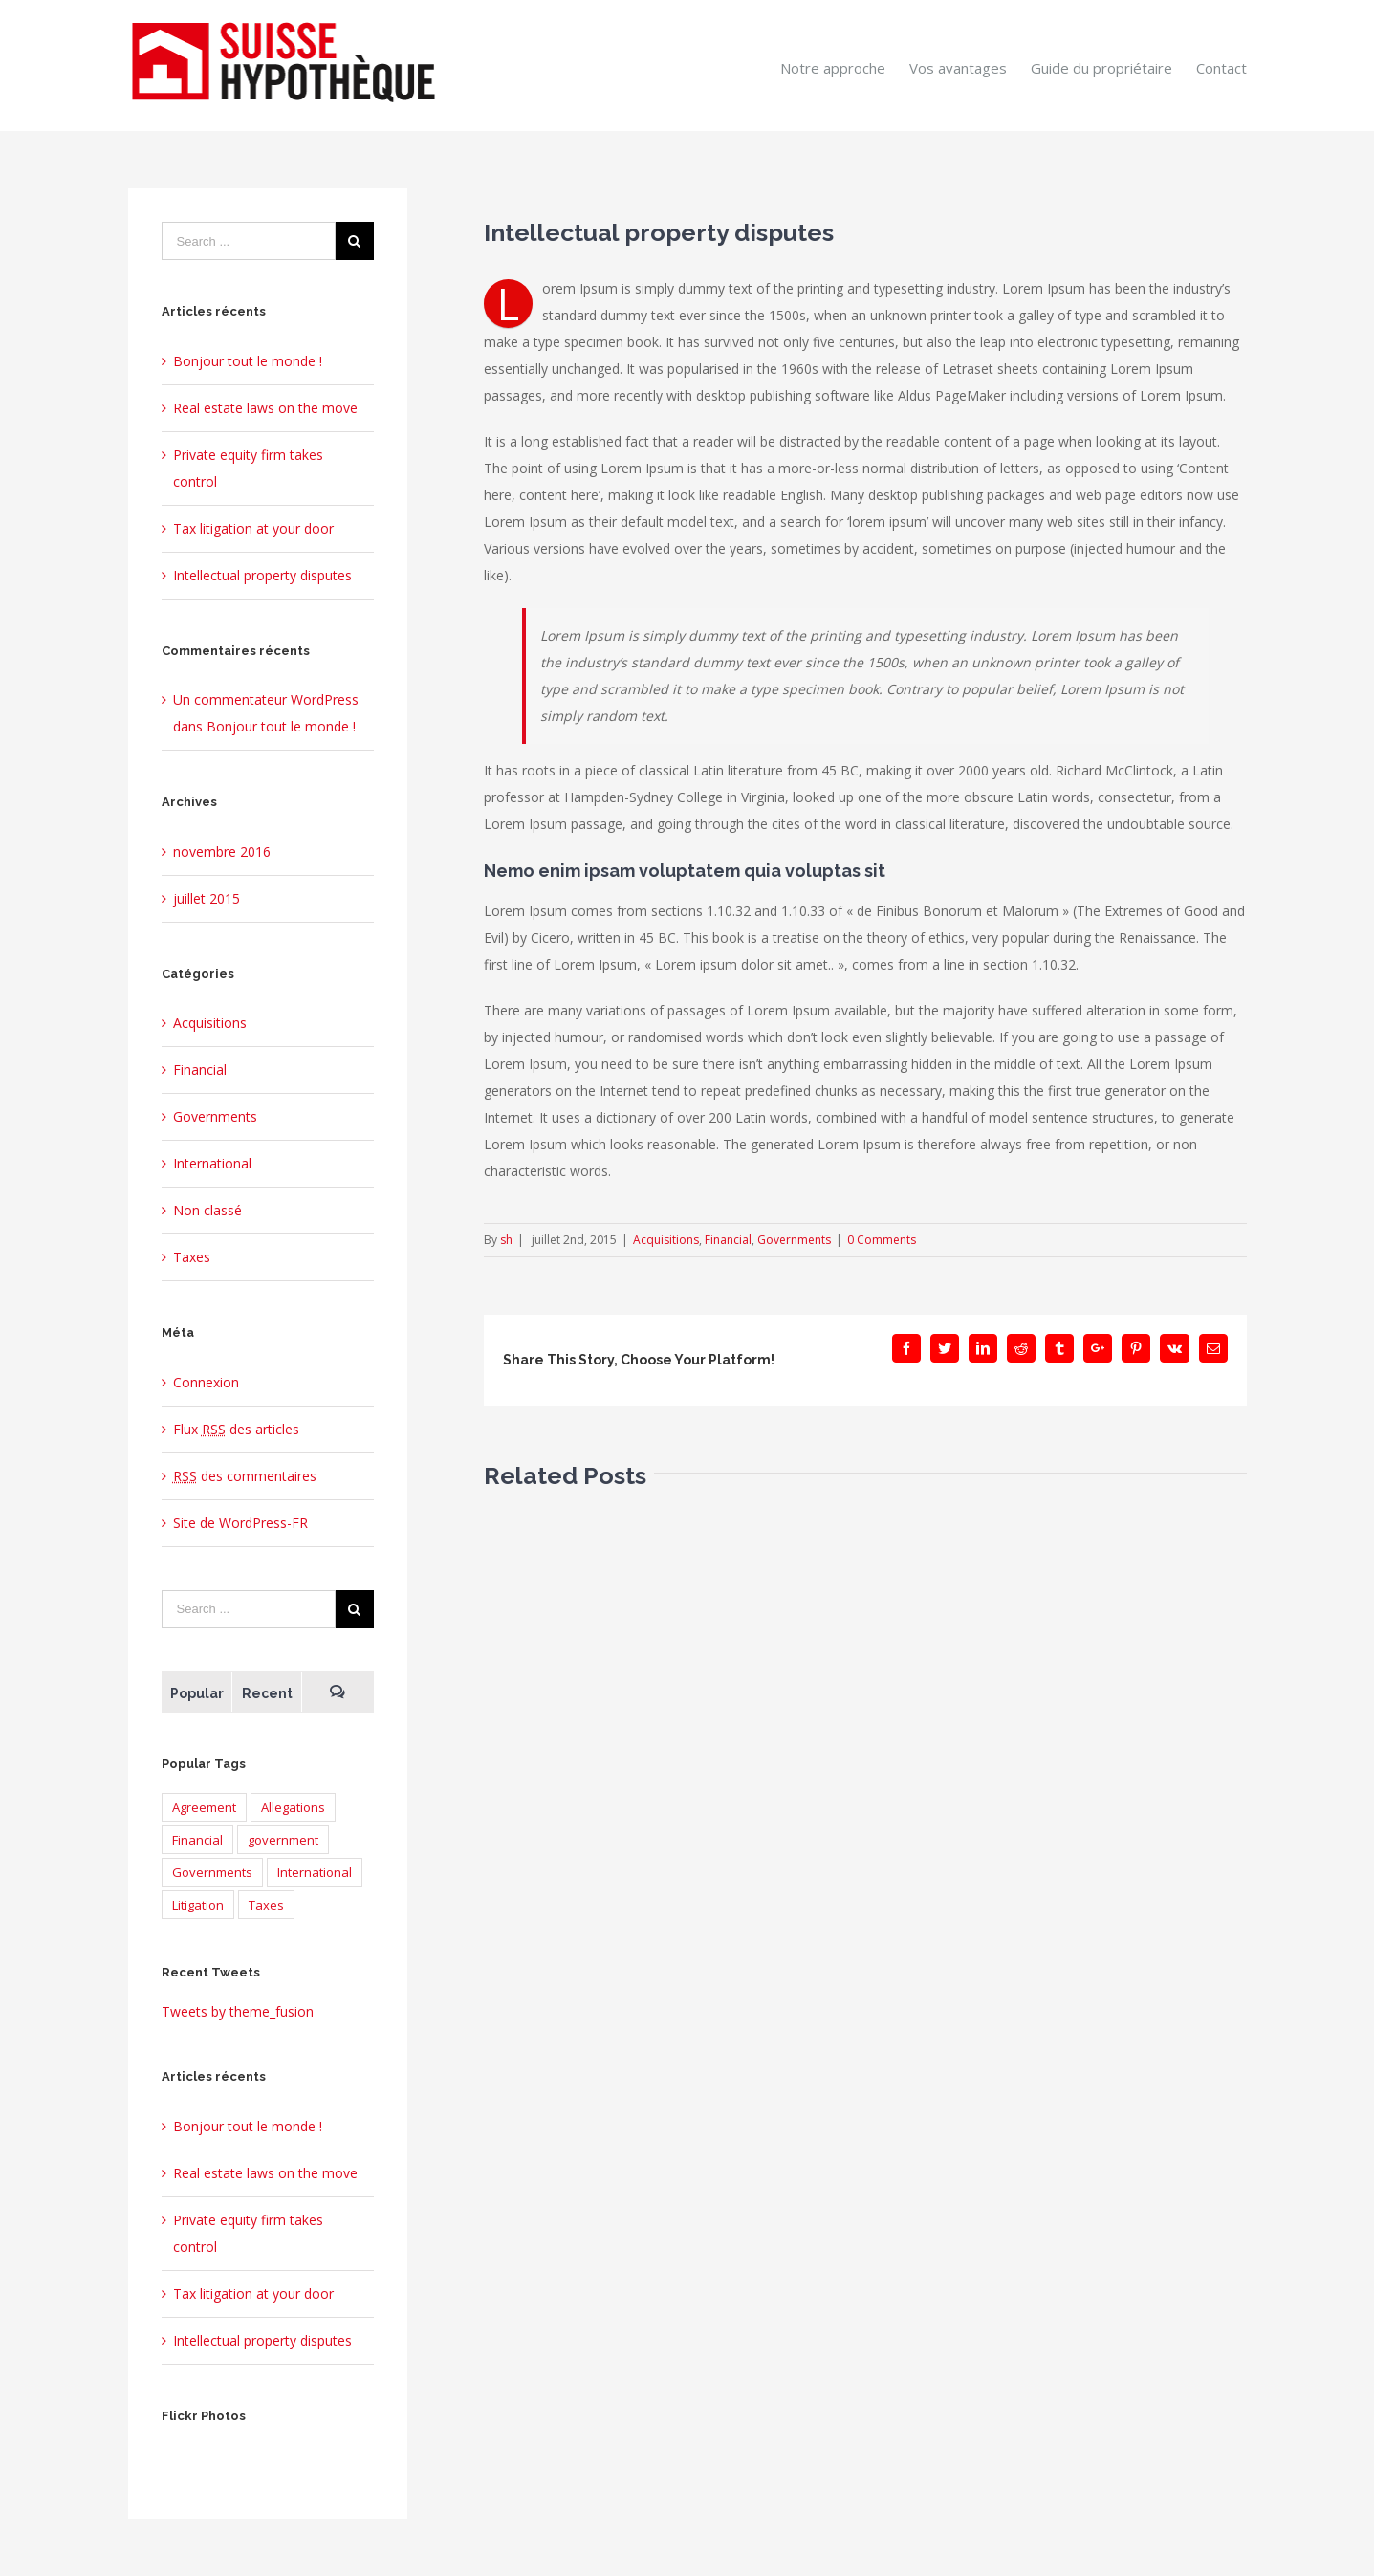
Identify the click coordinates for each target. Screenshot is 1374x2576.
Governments (794, 1240)
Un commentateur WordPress (266, 699)
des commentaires (244, 1476)
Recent (267, 1693)
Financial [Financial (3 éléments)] (197, 1839)
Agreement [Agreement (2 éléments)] (204, 1807)
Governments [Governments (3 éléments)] (212, 1872)
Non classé (207, 1210)
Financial (728, 1240)
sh (506, 1240)
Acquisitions (666, 1240)
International (212, 1163)
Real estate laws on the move (265, 408)
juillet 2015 (206, 898)
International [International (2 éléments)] (314, 1872)
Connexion (206, 1382)
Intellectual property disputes (262, 575)
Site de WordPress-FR (240, 1523)
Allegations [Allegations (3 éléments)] (293, 1807)
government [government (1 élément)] (283, 1839)
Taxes (191, 1257)
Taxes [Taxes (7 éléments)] (266, 1904)
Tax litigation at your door (253, 528)
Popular (197, 1693)
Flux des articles (236, 1429)
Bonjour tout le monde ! (247, 361)
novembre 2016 (222, 851)
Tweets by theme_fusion (238, 2011)
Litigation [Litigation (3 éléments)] (198, 1904)
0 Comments (881, 1240)
